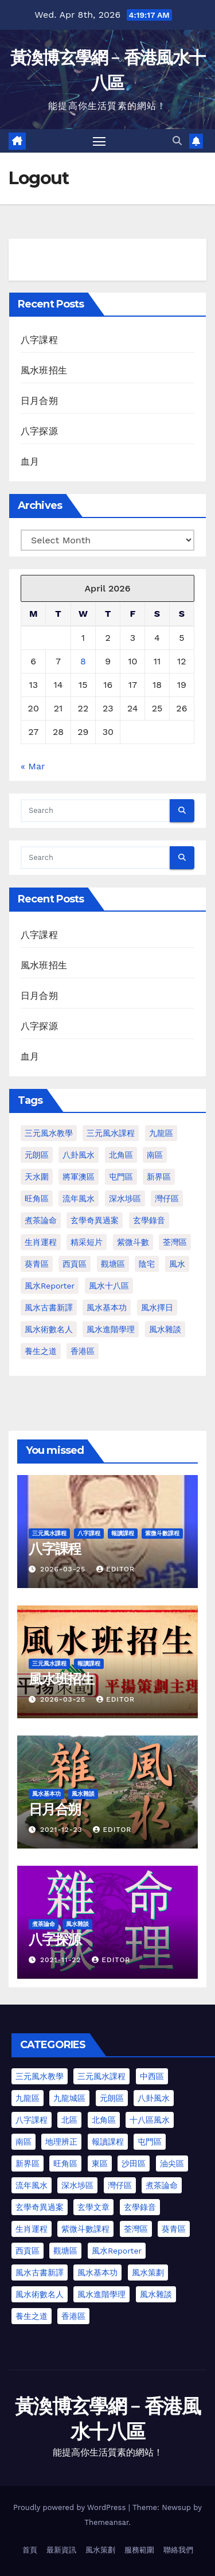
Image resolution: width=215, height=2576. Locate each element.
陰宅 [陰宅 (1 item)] (147, 1263)
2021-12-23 (62, 1830)
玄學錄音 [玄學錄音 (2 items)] (149, 1220)
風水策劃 (100, 2550)
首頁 (29, 2550)
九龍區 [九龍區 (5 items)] (27, 2098)
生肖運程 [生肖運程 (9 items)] (31, 2228)
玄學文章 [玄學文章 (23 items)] (93, 2207)
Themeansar (106, 2522)
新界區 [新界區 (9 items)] (159, 1176)
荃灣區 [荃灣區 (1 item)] (175, 1242)
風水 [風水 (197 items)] (177, 1263)
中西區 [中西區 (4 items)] (152, 2076)
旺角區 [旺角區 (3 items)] (65, 2163)
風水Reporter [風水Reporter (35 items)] (117, 2250)
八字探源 (39, 431)
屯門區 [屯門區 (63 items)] (150, 2141)
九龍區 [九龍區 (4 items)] (161, 1133)
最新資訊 (61, 2550)
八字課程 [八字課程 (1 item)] (31, 2119)
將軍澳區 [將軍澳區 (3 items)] (78, 1176)
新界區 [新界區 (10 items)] (27, 2163)
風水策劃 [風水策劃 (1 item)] (148, 2272)
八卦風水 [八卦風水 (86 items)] (78, 1154)
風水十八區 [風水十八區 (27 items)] (109, 1285)
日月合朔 (39, 400)
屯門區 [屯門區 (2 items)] (121, 1176)
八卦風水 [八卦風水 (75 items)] (154, 2098)
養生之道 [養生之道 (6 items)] (31, 2316)
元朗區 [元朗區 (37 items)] (112, 2098)
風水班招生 (44, 370)
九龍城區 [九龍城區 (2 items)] (69, 2098)
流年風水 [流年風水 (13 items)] (31, 2185)
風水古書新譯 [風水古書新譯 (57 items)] (49, 1307)
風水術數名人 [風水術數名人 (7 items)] (49, 1329)
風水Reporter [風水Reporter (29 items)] (50, 1285)
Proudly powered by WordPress (70, 2507)
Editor (115, 1569)
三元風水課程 (49, 1533)
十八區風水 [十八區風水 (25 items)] (150, 2119)
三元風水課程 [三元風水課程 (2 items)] (101, 2076)
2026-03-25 (64, 1569)
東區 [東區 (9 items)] (100, 2163)
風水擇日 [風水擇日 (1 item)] (157, 1307)
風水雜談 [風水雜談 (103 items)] (156, 2294)
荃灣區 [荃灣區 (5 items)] (136, 2228)
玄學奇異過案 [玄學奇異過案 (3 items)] (95, 1220)
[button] (177, 140)
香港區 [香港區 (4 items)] (83, 1351)
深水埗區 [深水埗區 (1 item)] (125, 1198)
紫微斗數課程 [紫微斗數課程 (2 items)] (85, 2228)
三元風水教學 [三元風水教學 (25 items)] (39, 2076)
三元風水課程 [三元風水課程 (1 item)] (111, 1133)
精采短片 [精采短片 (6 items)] (87, 1242)
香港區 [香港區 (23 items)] (73, 2316)
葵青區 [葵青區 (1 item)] (37, 1263)
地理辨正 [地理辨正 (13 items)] (61, 2141)
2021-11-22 (62, 1960)
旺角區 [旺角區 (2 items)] (37, 1198)
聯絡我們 (178, 2550)
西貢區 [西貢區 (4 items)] (74, 1263)
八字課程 (39, 339)
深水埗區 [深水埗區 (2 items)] (77, 2185)
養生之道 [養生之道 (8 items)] (41, 1351)
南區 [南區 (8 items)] (23, 2141)
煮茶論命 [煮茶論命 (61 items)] (41, 1220)
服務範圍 (139, 2550)
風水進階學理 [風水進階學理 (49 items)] (111, 1329)
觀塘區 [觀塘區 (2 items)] (113, 1263)
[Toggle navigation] (99, 141)
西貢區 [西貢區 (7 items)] (27, 2250)
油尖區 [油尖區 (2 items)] (172, 2163)
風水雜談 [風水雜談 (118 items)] (165, 1329)
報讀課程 (122, 1533)
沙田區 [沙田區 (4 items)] (134, 2163)
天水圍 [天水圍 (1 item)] (37, 1176)
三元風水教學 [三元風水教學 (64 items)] (49, 1133)
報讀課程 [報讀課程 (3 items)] (108, 2141)
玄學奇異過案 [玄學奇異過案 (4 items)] (39, 2207)
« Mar (33, 766)
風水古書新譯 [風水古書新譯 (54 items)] (39, 2272)
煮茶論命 (43, 1924)
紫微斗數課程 (162, 1533)
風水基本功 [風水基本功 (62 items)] (107, 1307)
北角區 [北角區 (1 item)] (121, 1154)
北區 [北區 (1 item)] (69, 2119)
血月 (30, 461)
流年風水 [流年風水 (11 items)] (78, 1198)
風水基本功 (46, 1794)
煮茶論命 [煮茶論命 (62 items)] (162, 2185)
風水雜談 (83, 1794)
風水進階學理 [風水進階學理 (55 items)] (101, 2294)
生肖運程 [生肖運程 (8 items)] (41, 1242)
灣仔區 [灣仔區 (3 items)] (167, 1198)
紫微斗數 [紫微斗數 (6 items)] (133, 1242)
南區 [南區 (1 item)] (155, 1154)
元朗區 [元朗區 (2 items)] (37, 1154)
